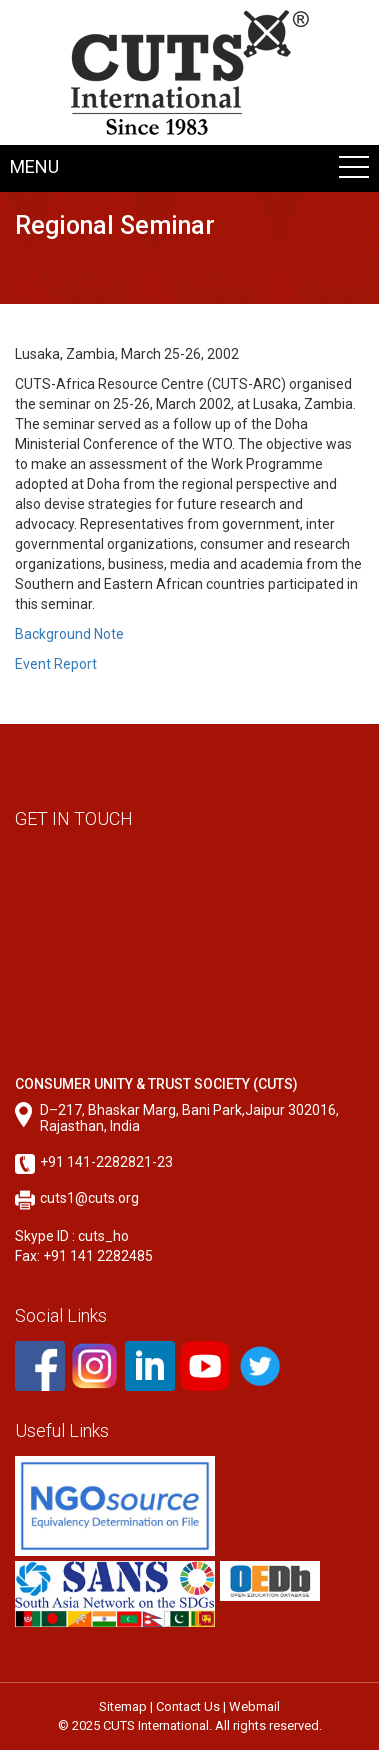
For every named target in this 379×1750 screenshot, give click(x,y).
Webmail (254, 1706)
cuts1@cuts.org (89, 1198)
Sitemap (123, 1706)
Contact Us (188, 1706)
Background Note (69, 634)
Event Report (56, 664)
